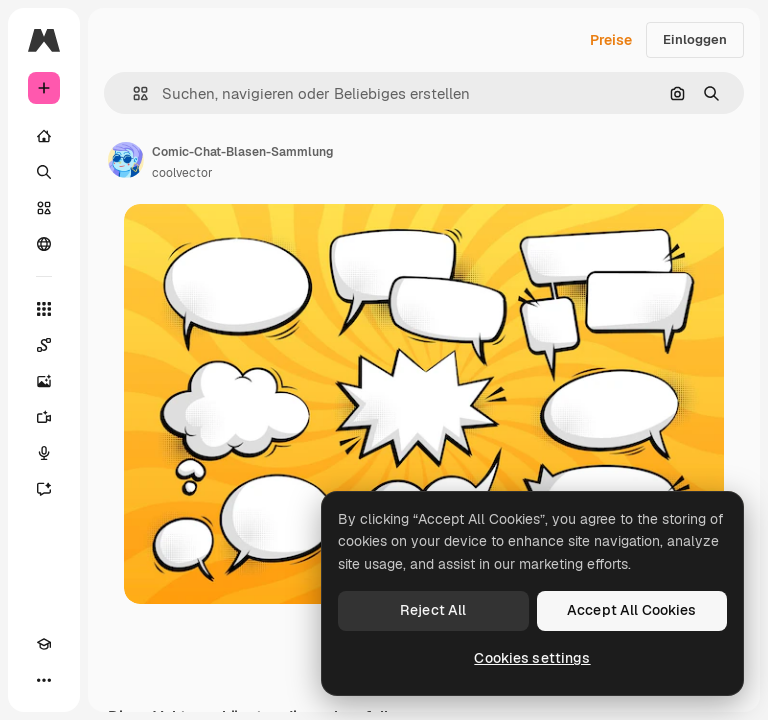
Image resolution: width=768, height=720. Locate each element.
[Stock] (44, 208)
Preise (611, 40)
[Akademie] (44, 644)
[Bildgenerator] (44, 381)
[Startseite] (44, 136)
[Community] (44, 244)
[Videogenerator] (44, 417)
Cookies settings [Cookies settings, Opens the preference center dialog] (532, 658)
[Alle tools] (44, 309)
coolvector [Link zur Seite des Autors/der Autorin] (182, 173)
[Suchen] (44, 172)
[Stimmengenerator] (44, 453)
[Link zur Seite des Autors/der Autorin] (126, 160)
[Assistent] (44, 489)
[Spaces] (44, 345)
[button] (132, 93)
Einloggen (695, 39)
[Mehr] (44, 680)
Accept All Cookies (632, 610)
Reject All (433, 610)
